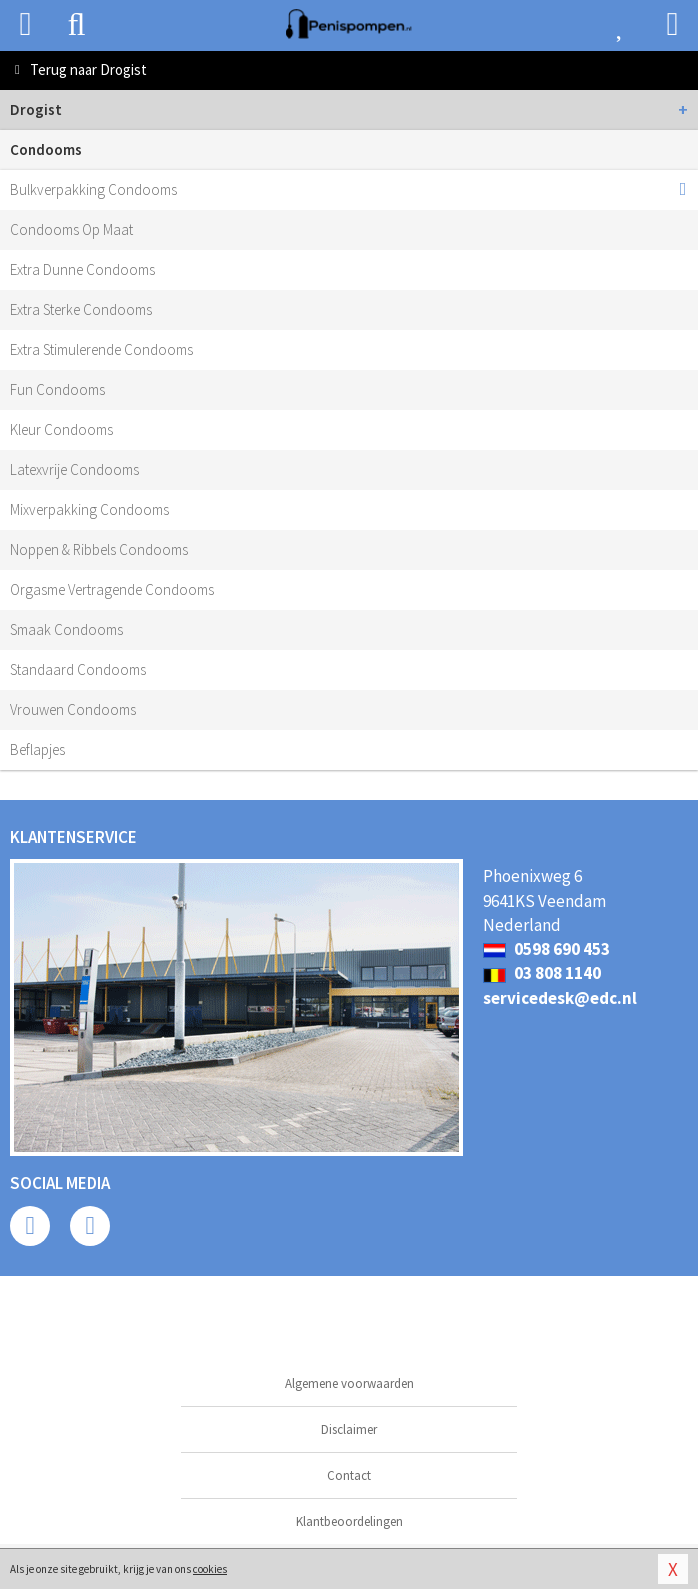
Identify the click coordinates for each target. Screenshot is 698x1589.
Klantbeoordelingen (349, 1521)
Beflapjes (37, 749)
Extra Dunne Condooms (82, 269)
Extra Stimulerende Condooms (101, 349)
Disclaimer (349, 1429)
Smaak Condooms (66, 629)
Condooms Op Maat (71, 229)
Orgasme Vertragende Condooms (112, 589)
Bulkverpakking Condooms (93, 189)
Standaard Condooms (78, 669)
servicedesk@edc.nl (560, 998)
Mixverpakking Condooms (89, 509)
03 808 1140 (542, 973)
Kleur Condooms (61, 429)
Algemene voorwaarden (349, 1383)
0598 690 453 (546, 949)
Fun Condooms (57, 389)
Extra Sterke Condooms (81, 309)
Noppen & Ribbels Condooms (99, 549)
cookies (210, 1569)
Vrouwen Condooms (73, 709)
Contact (349, 1475)
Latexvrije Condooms (74, 469)
